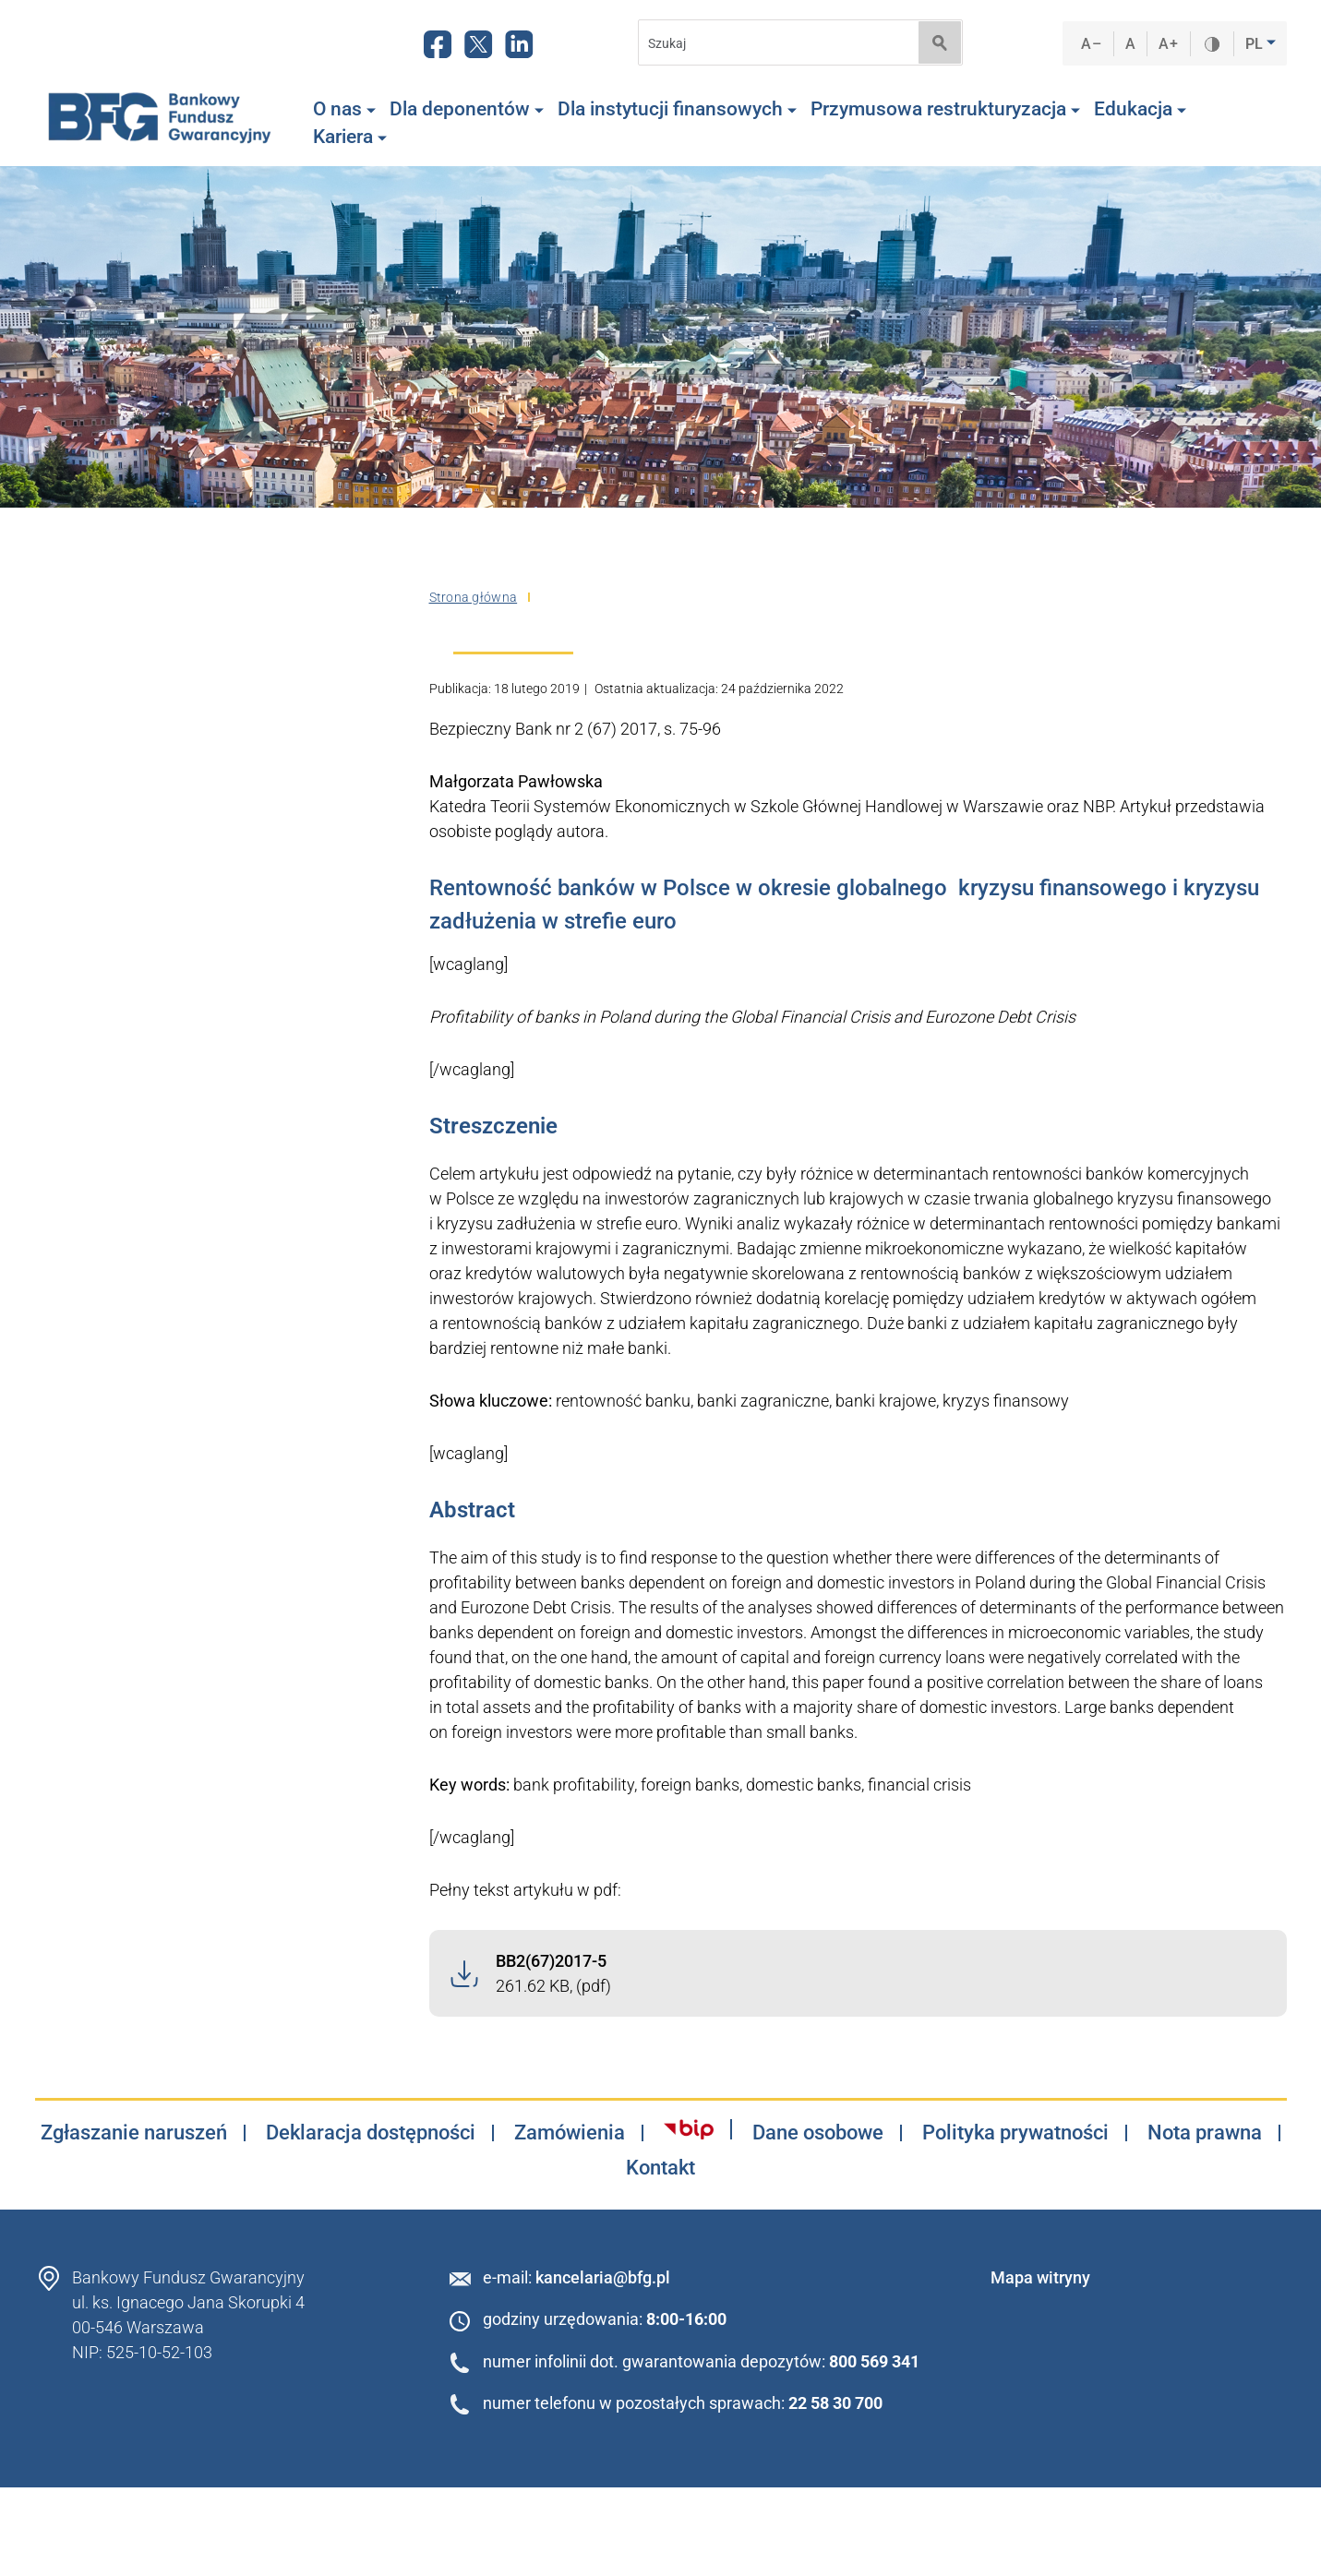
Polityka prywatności (1015, 2133)
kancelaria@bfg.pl (602, 2277)
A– (1091, 44)
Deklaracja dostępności (370, 2133)
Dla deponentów (467, 109)
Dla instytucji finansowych (677, 109)
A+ (1168, 44)
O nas (344, 109)
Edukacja (1140, 109)
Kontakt (660, 2168)
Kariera (350, 137)
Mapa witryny (1040, 2277)
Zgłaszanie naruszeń (134, 2133)
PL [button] (1256, 44)
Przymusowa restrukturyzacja (945, 109)
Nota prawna (1204, 2133)
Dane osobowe (817, 2133)
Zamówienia (569, 2133)
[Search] (772, 43)
